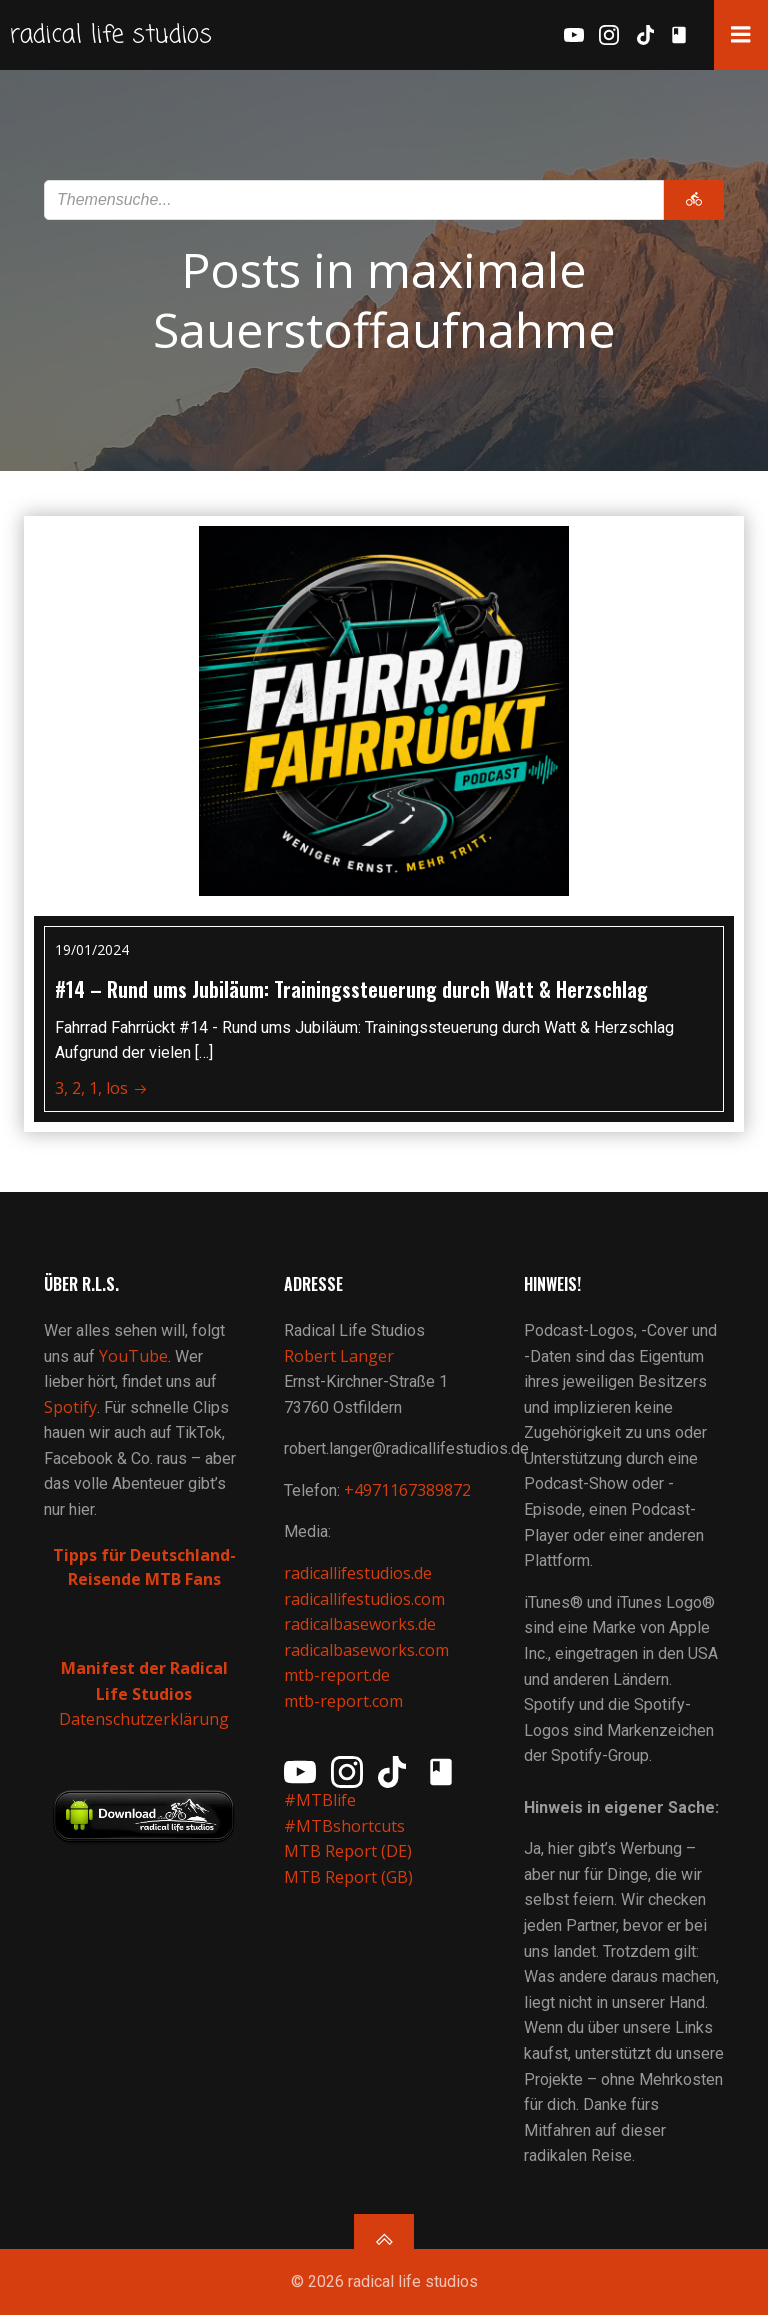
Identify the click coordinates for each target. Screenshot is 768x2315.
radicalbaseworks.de (360, 1624)
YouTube (133, 1356)
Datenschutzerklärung (144, 1719)
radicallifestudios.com (364, 1599)
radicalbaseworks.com (366, 1650)
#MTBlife (320, 1800)
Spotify (70, 1407)
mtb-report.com (343, 1701)
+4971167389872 (407, 1490)
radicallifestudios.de (358, 1573)
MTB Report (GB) (350, 1877)
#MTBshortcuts (344, 1826)
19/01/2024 (92, 949)
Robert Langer (339, 1356)
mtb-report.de (337, 1675)
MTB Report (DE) (348, 1851)
